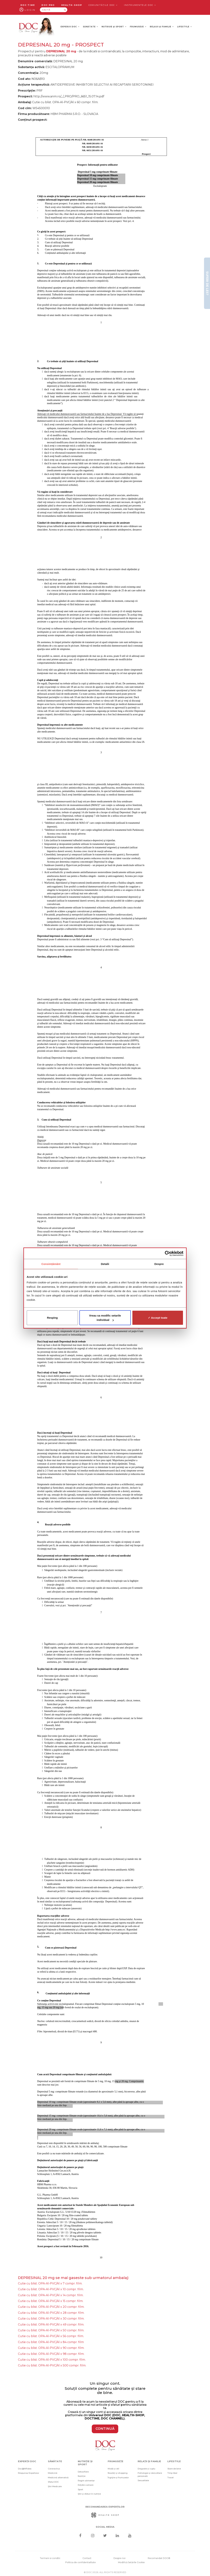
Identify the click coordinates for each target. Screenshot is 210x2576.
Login (30, 10)
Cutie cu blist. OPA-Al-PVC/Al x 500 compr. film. (52, 2365)
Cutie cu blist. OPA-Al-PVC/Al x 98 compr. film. (51, 2354)
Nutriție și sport (114, 27)
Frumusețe (138, 27)
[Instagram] (92, 2536)
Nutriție (81, 2476)
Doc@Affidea (24, 2468)
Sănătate (90, 27)
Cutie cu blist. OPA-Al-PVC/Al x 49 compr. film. (51, 2324)
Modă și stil (113, 2468)
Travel (170, 2477)
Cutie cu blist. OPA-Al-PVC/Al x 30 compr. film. (51, 2318)
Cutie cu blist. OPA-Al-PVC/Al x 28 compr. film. (51, 2312)
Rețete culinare (85, 2485)
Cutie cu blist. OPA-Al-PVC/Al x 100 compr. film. (52, 2359)
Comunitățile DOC (103, 5)
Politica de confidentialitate (80, 2562)
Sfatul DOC (53, 2482)
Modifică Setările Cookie (131, 2562)
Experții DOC (70, 27)
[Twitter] (105, 2536)
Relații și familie (162, 27)
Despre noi (119, 2558)
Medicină (52, 2473)
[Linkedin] (117, 2536)
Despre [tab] (159, 1263)
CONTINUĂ (105, 2429)
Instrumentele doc (140, 5)
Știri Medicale (55, 2486)
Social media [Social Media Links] (105, 2526)
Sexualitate (143, 2480)
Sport (80, 2489)
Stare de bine (174, 2468)
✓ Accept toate (157, 1317)
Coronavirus (54, 2468)
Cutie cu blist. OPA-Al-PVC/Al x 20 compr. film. (51, 2306)
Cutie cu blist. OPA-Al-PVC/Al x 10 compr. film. (51, 2289)
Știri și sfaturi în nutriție (89, 2494)
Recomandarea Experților (105, 2506)
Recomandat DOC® (159, 2558)
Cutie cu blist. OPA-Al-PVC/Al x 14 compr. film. (50, 2295)
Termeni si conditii (50, 2558)
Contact (87, 2558)
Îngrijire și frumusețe (118, 2477)
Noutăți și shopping (117, 2473)
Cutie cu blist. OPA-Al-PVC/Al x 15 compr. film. (50, 2301)
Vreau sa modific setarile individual (105, 1317)
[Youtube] (130, 2536)
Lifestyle (184, 27)
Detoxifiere (83, 2471)
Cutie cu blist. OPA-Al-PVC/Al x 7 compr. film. (50, 2283)
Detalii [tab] (105, 1263)
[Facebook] (80, 2536)
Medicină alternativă (58, 2477)
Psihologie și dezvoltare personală (150, 2474)
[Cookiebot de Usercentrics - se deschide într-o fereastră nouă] (167, 1253)
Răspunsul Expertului (28, 2473)
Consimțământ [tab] (50, 1263)
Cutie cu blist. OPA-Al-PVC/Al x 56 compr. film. (51, 2336)
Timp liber (172, 2473)
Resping (52, 1317)
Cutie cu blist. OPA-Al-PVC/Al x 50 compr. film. (51, 2330)
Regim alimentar (86, 2480)
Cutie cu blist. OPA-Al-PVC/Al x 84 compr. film (51, 2342)
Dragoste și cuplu (146, 2468)
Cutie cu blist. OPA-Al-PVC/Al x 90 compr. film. (51, 2348)
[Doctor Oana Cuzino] (36, 27)
